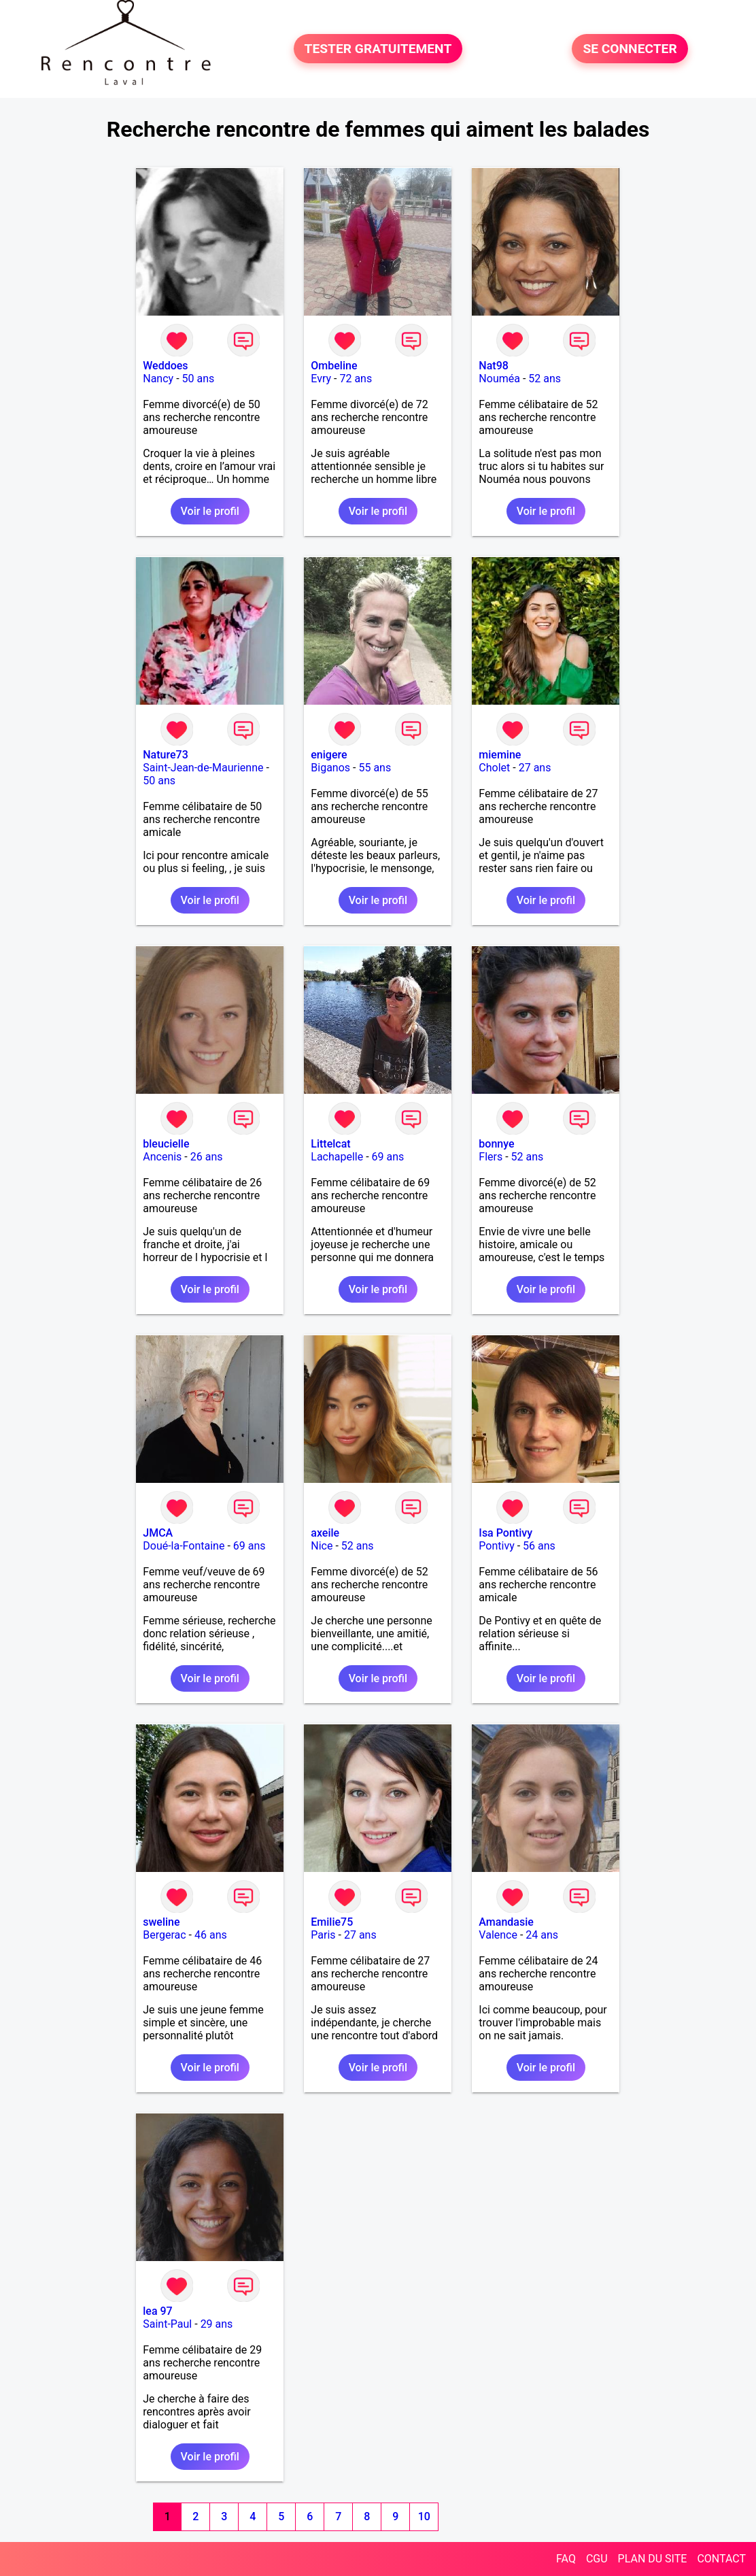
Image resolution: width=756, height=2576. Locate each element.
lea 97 (157, 2311)
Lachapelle (337, 1156)
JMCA (158, 1532)
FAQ (566, 2558)
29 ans (217, 2324)
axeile (325, 1532)
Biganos (330, 767)
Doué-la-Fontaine (183, 1545)
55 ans (374, 767)
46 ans (210, 1934)
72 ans (355, 378)
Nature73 (165, 754)
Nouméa (499, 378)
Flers (490, 1156)
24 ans (542, 1934)
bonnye (496, 1143)
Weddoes (165, 365)
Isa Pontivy (505, 1532)
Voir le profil (210, 511)
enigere (329, 754)
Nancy (158, 378)
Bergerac (164, 1934)
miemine (500, 754)
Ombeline (334, 365)
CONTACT (721, 2558)
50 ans (198, 378)
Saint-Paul (167, 2324)
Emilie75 (332, 1922)
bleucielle (166, 1143)
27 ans (535, 767)
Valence (498, 1934)
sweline (161, 1922)
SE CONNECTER (629, 48)
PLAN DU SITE (652, 2558)
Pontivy (496, 1545)
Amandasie (506, 1922)
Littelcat (330, 1143)
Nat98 (494, 365)
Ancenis (162, 1156)
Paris (323, 1934)
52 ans (544, 378)
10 (424, 2516)
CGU (597, 2558)
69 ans (388, 1156)
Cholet (494, 767)
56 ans (539, 1545)
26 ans (206, 1156)
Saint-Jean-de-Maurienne (203, 767)
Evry (321, 378)
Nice (321, 1545)
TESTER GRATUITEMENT (378, 48)
